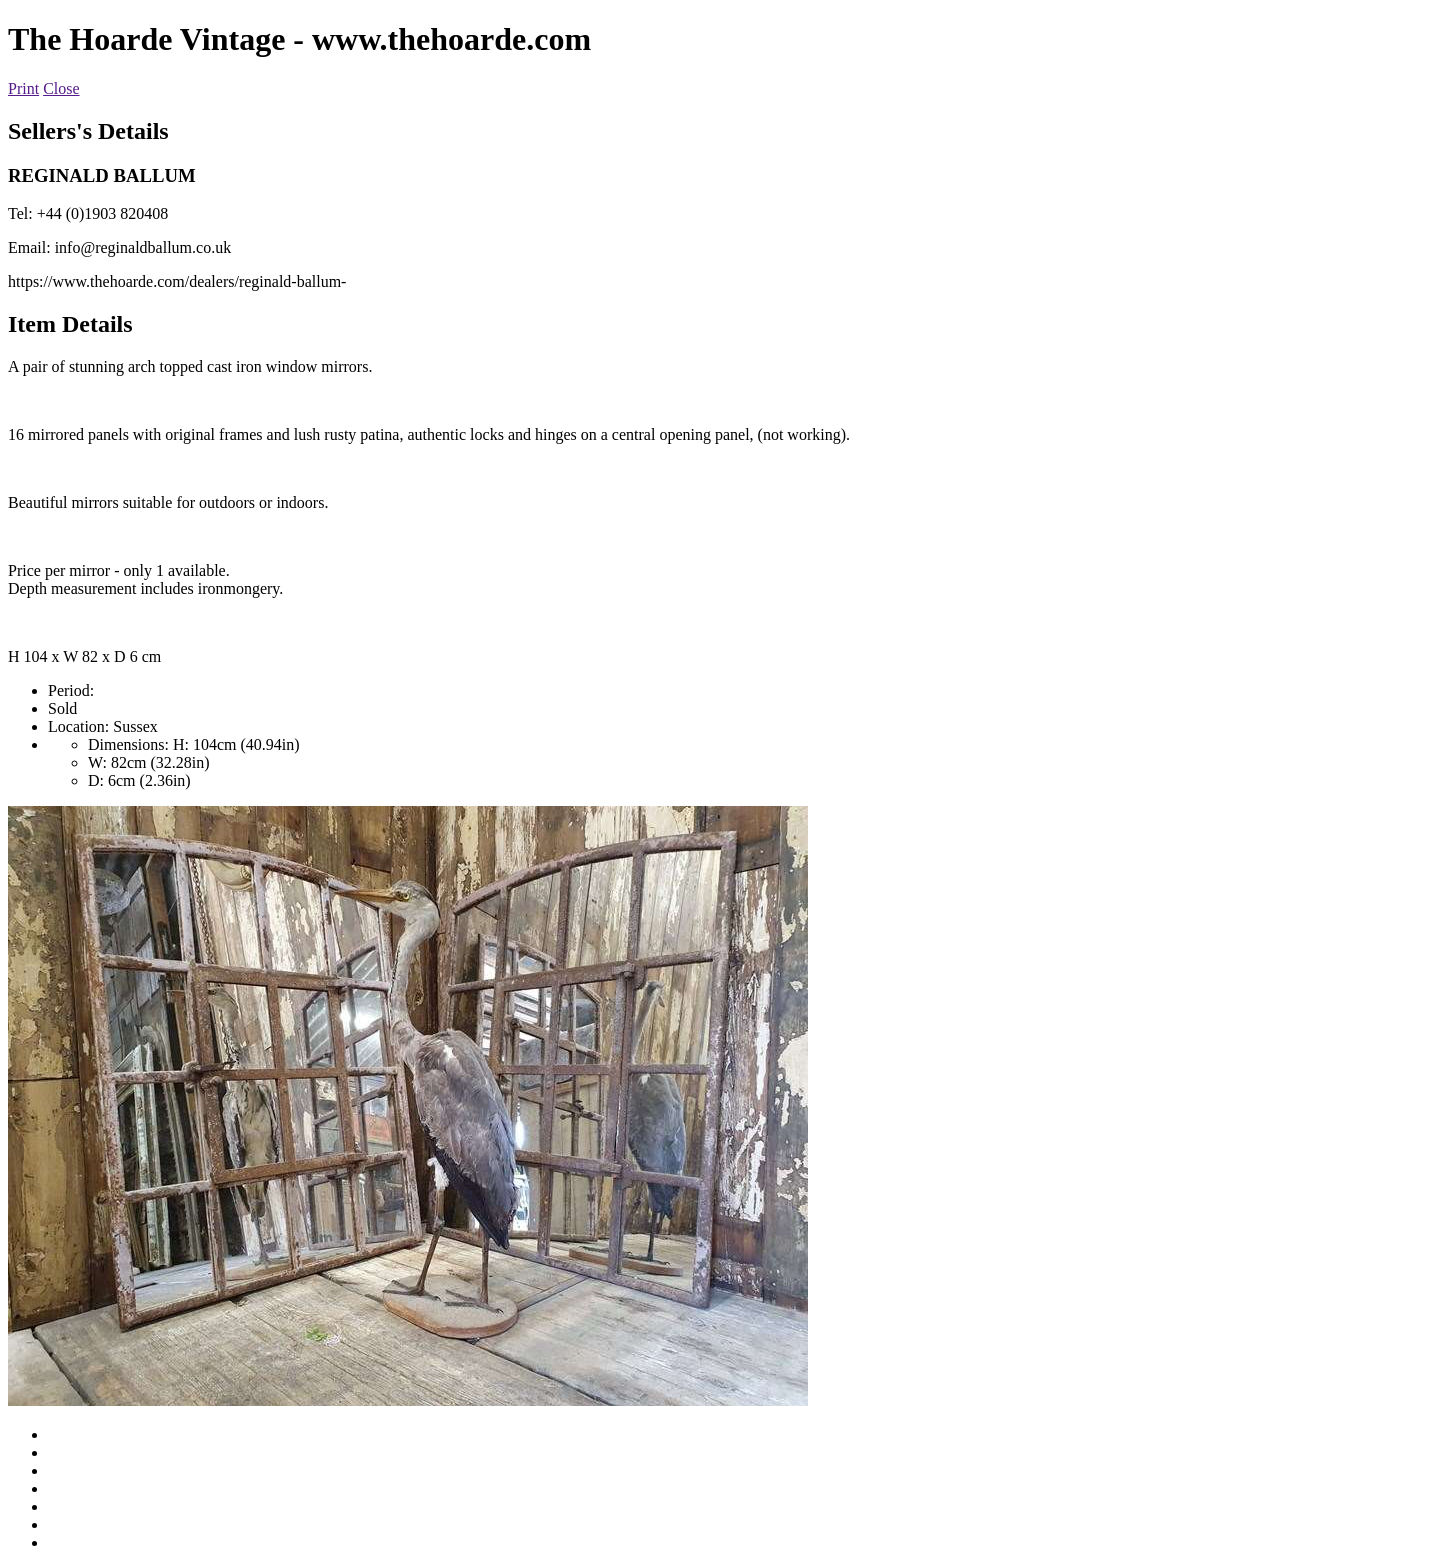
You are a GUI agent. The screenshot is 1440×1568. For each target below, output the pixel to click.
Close (61, 88)
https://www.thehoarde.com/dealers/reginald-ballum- (177, 281)
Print (23, 88)
